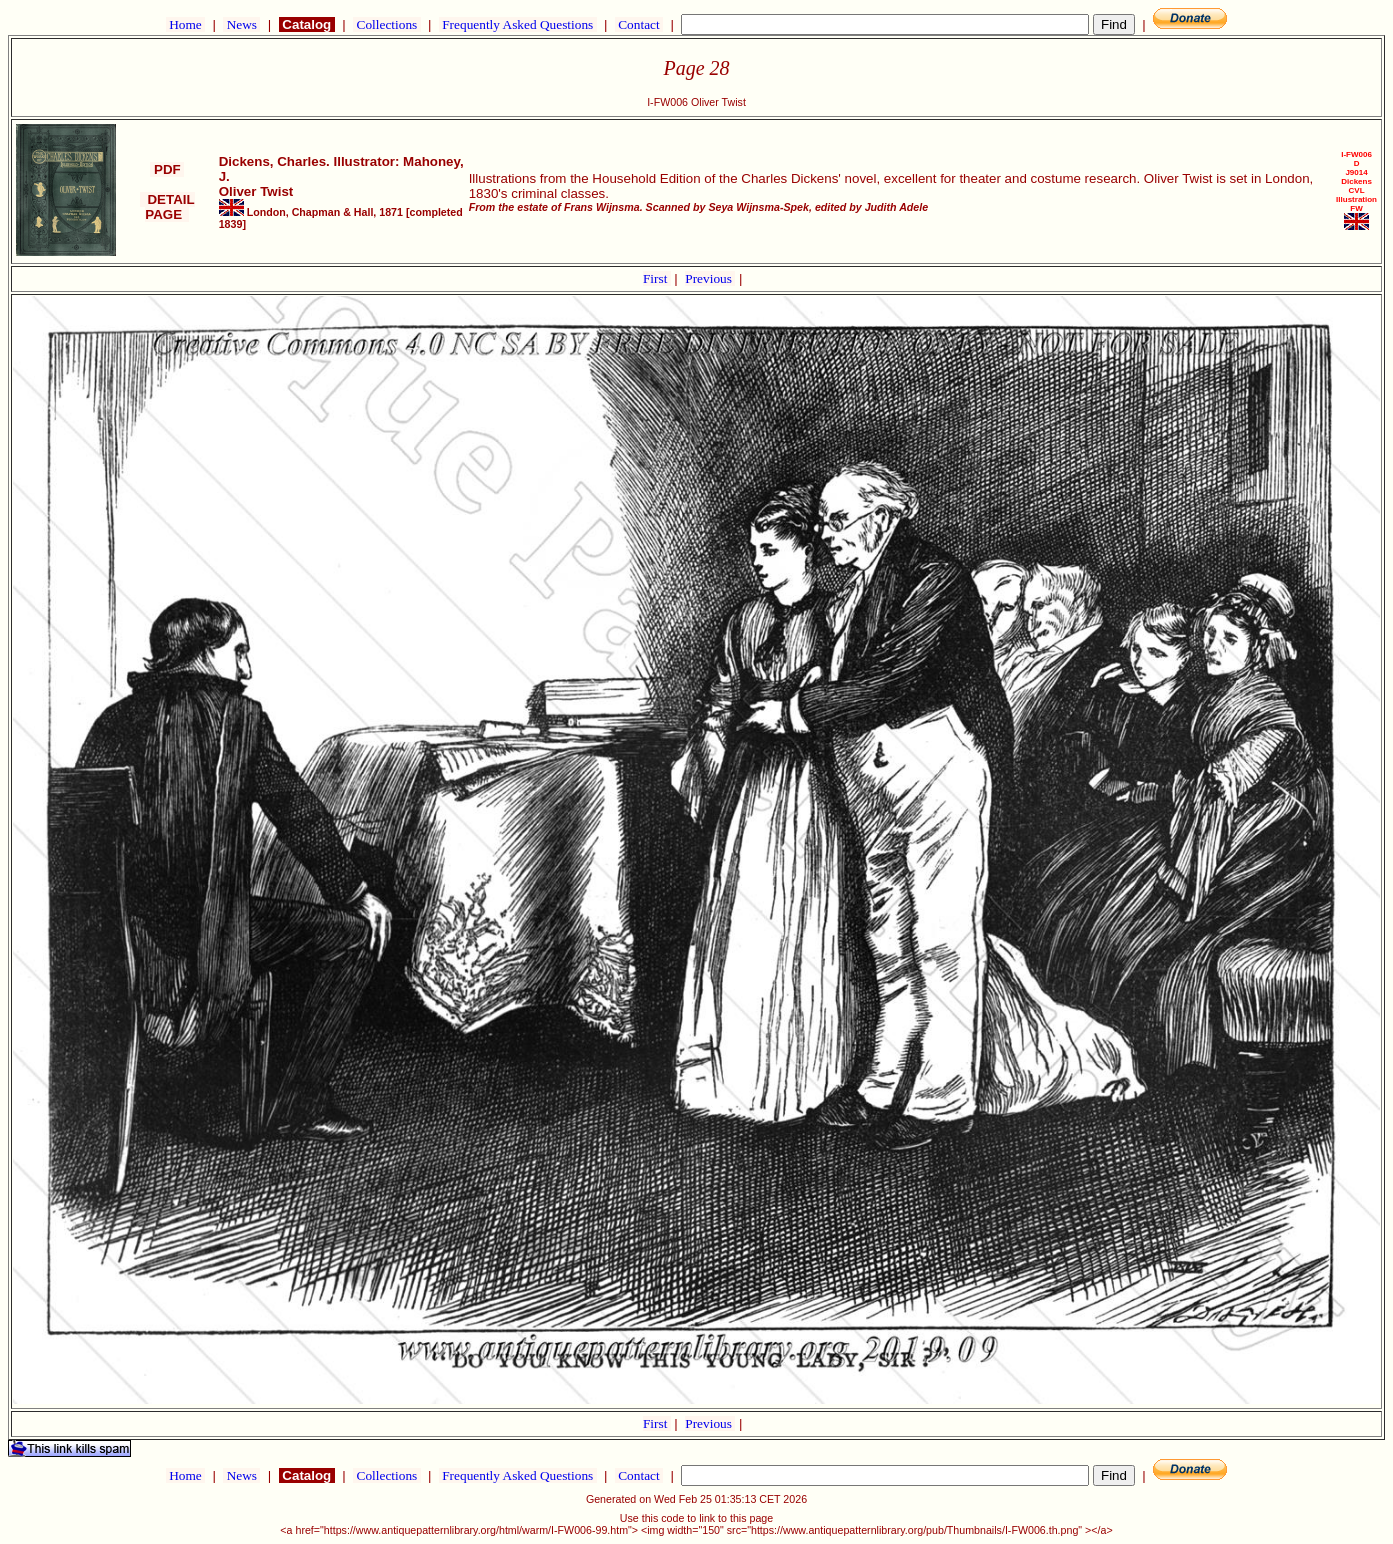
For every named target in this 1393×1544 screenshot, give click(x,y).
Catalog (307, 24)
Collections (386, 24)
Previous (710, 278)
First (657, 278)
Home (185, 24)
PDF (167, 169)
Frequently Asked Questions (518, 24)
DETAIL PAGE (167, 207)
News (241, 24)
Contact (639, 24)
